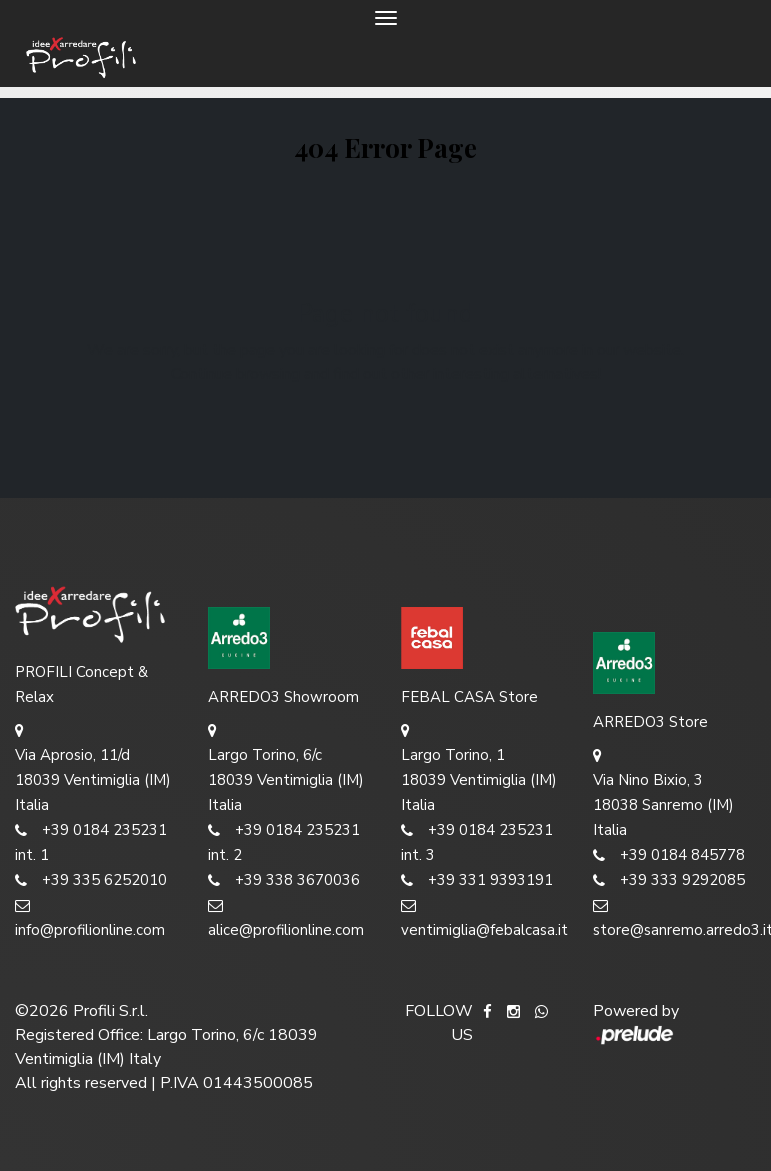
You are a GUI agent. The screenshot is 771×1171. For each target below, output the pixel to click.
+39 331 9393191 (477, 880)
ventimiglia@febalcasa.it (482, 916)
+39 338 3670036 (284, 880)
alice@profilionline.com (286, 916)
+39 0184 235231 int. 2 (284, 841)
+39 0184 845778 (669, 855)
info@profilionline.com (90, 916)
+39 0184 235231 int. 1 (91, 841)
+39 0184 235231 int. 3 (477, 841)
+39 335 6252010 (91, 880)
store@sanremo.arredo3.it (674, 916)
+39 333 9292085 (669, 880)
